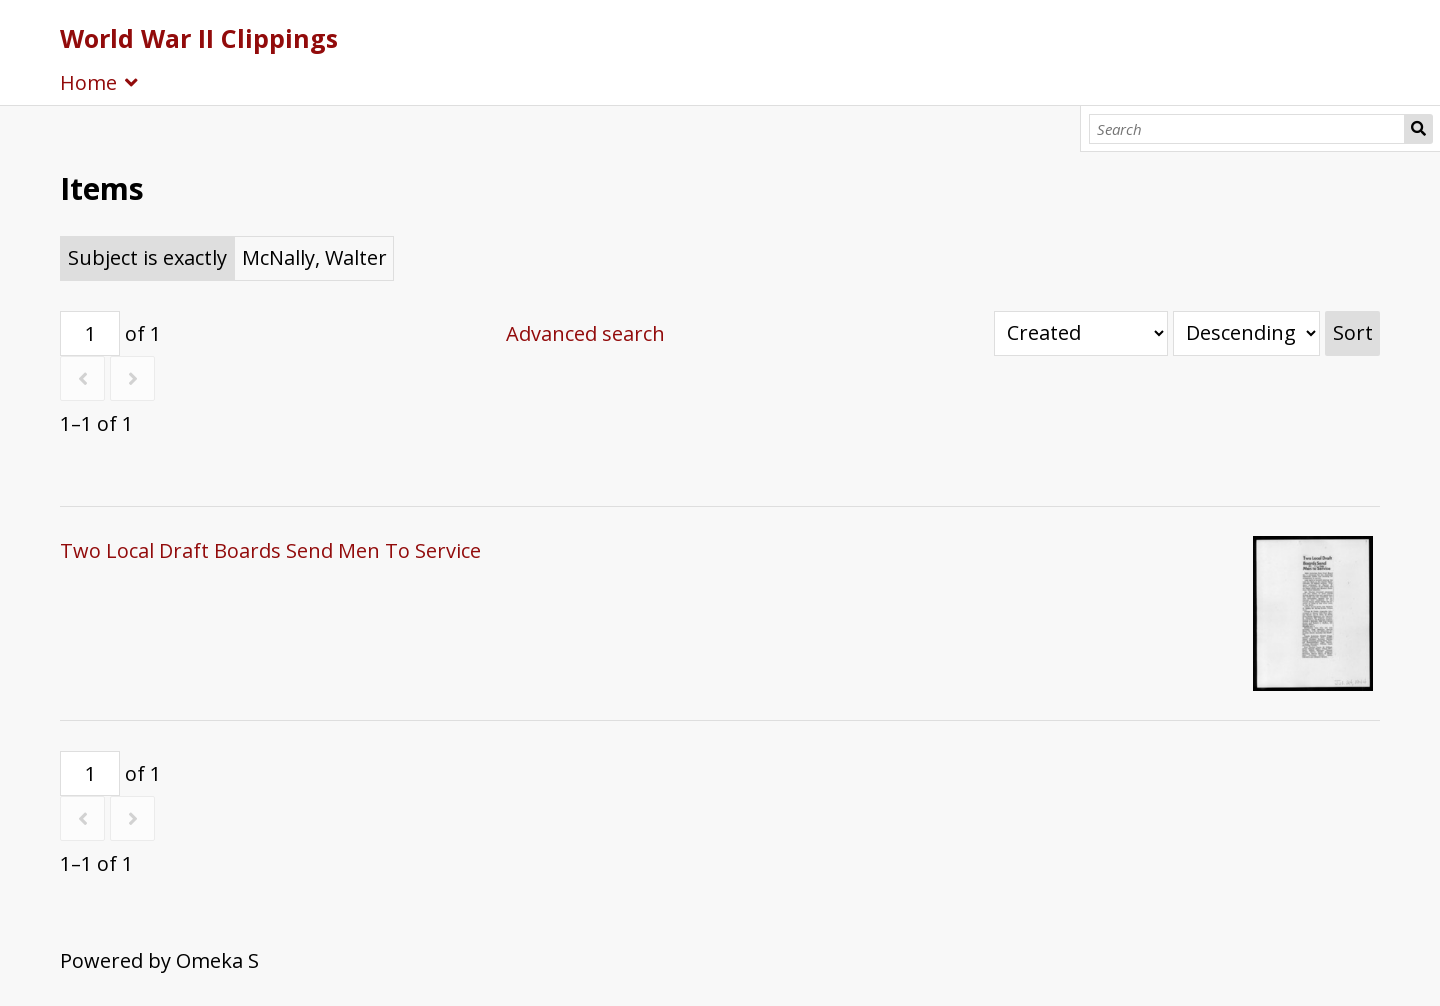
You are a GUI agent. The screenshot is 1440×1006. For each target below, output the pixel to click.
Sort (1353, 332)
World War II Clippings (199, 38)
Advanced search (585, 333)
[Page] (90, 333)
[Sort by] (1081, 333)
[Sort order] (1246, 333)
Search (1418, 129)
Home (88, 82)
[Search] (1247, 129)
